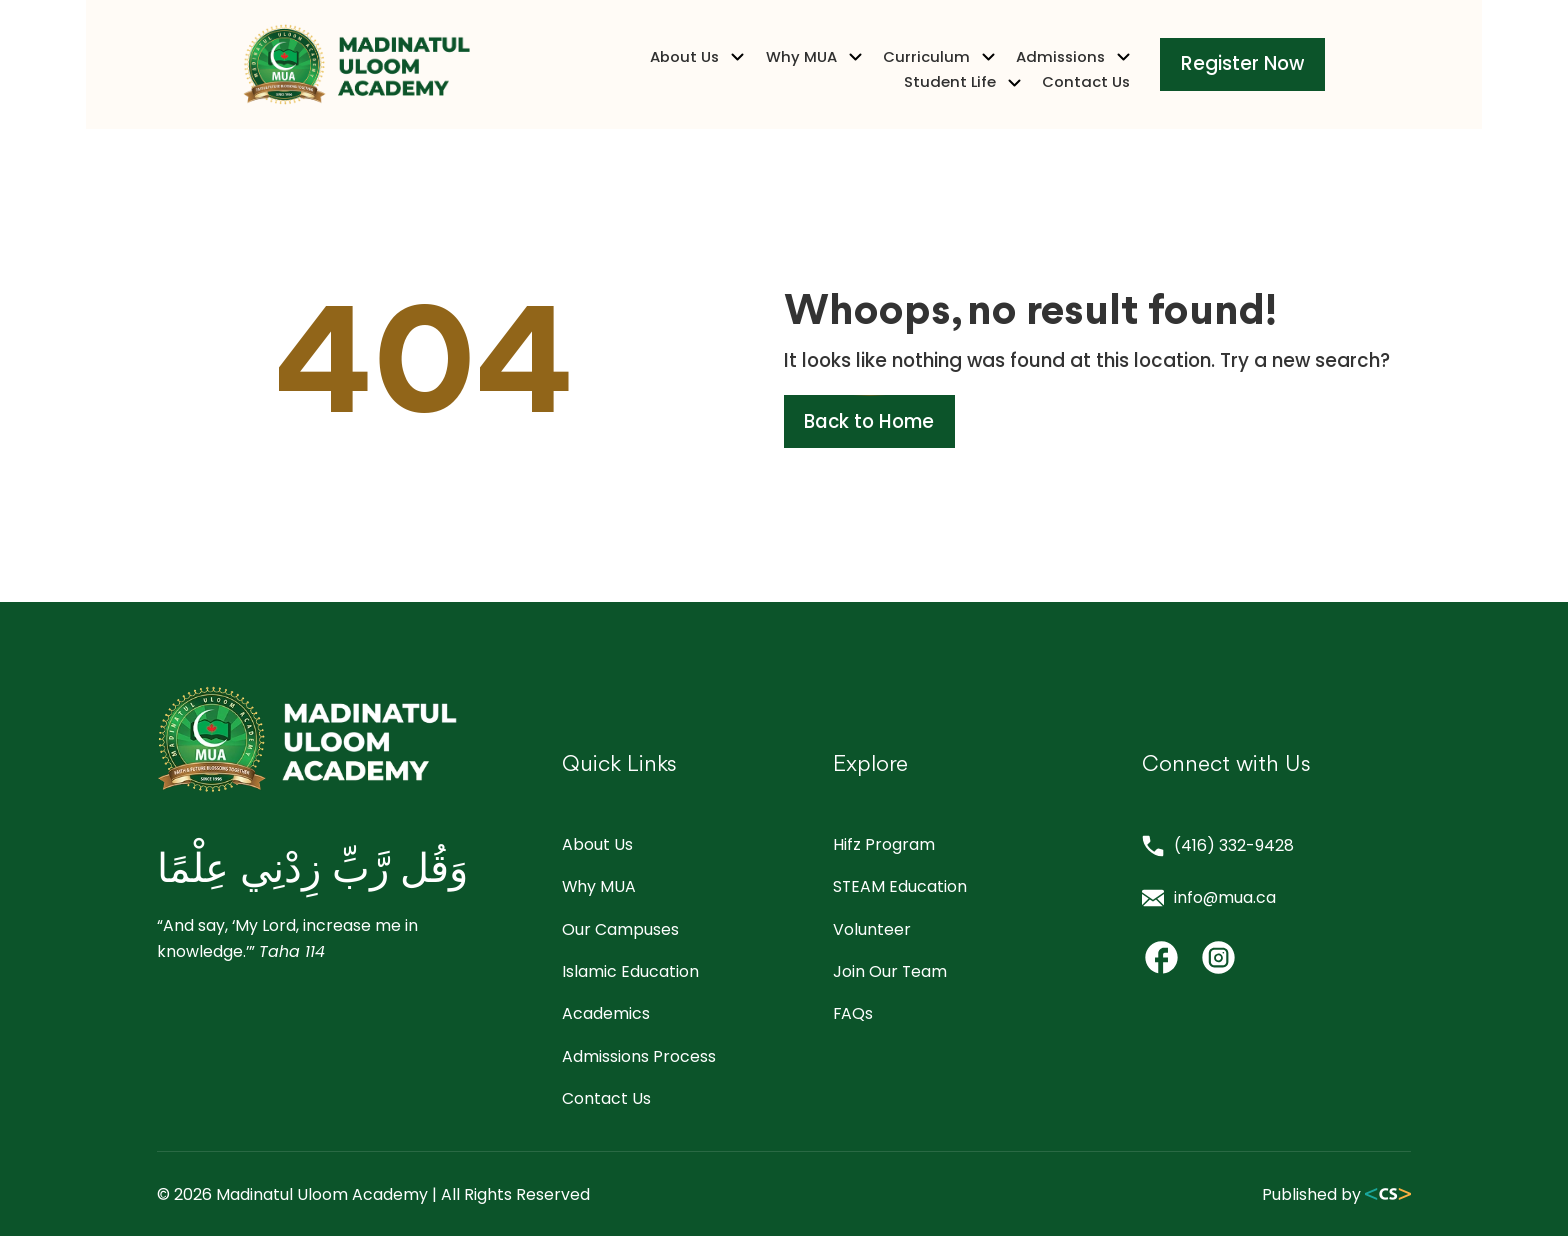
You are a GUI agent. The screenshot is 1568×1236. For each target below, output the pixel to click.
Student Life (1051, 71)
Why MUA (657, 71)
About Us (541, 71)
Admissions (915, 71)
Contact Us (1173, 71)
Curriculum (782, 71)
